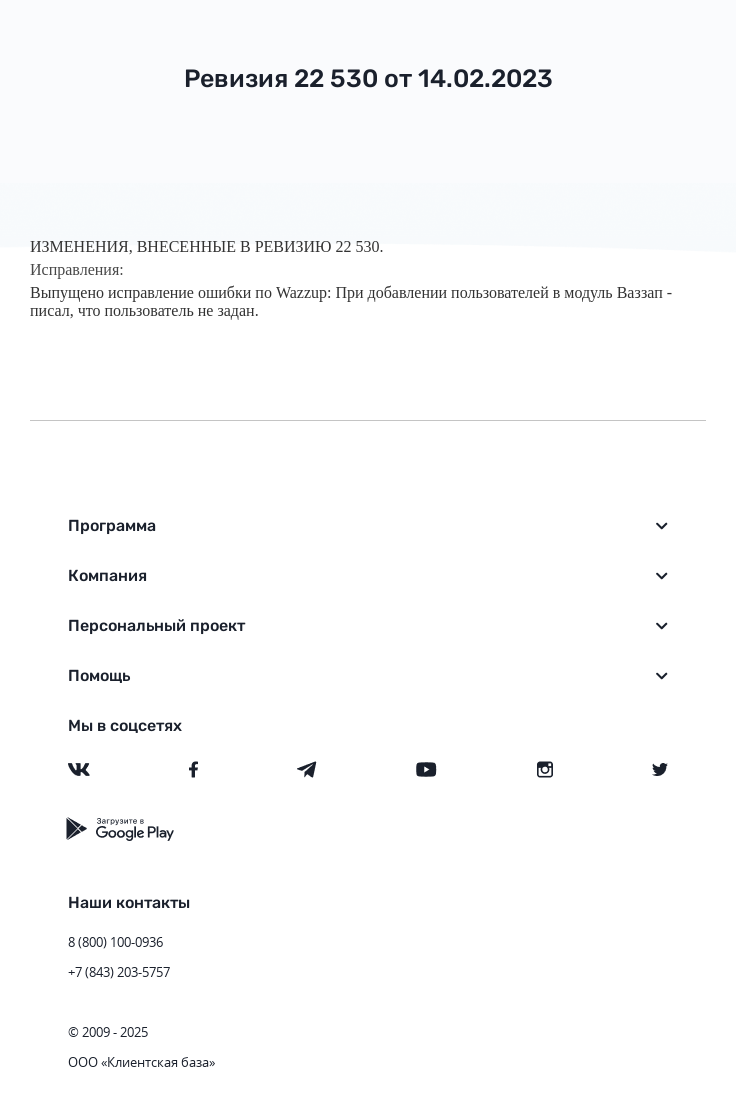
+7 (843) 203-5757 (119, 972)
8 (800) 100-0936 (115, 942)
